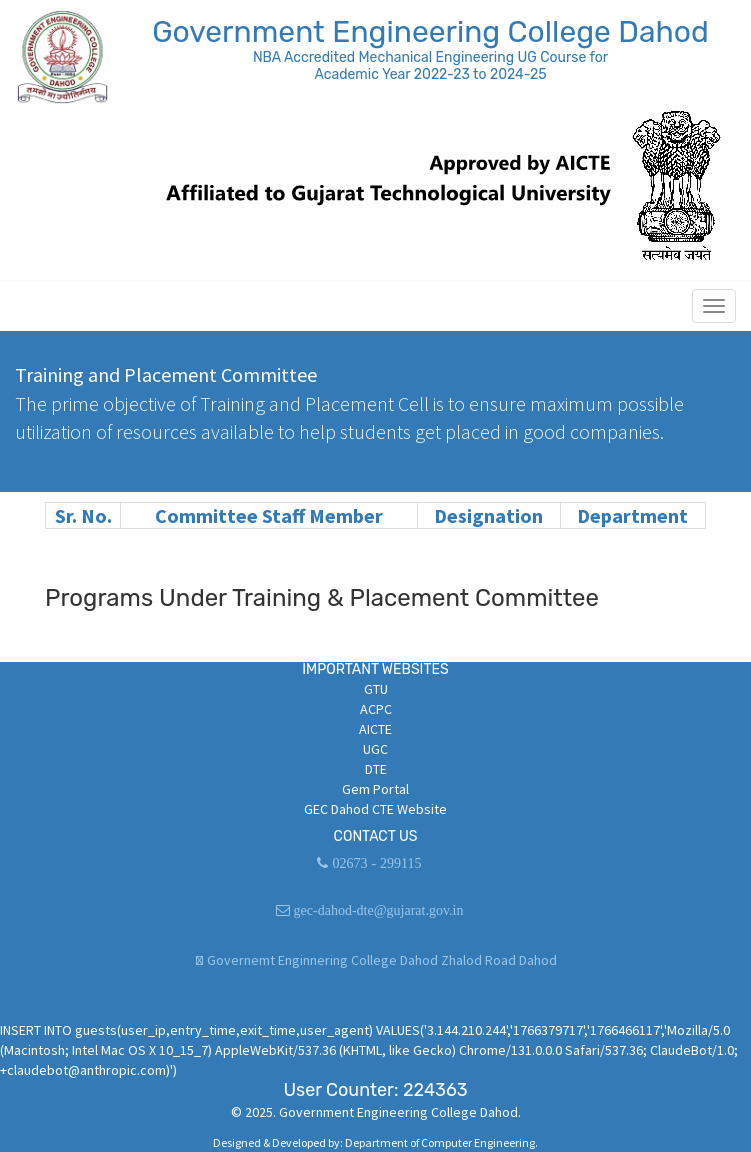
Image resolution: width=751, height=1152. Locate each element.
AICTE (375, 729)
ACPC (376, 709)
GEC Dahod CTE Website (375, 809)
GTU (376, 689)
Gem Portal (375, 789)
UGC (375, 749)
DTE (376, 769)
